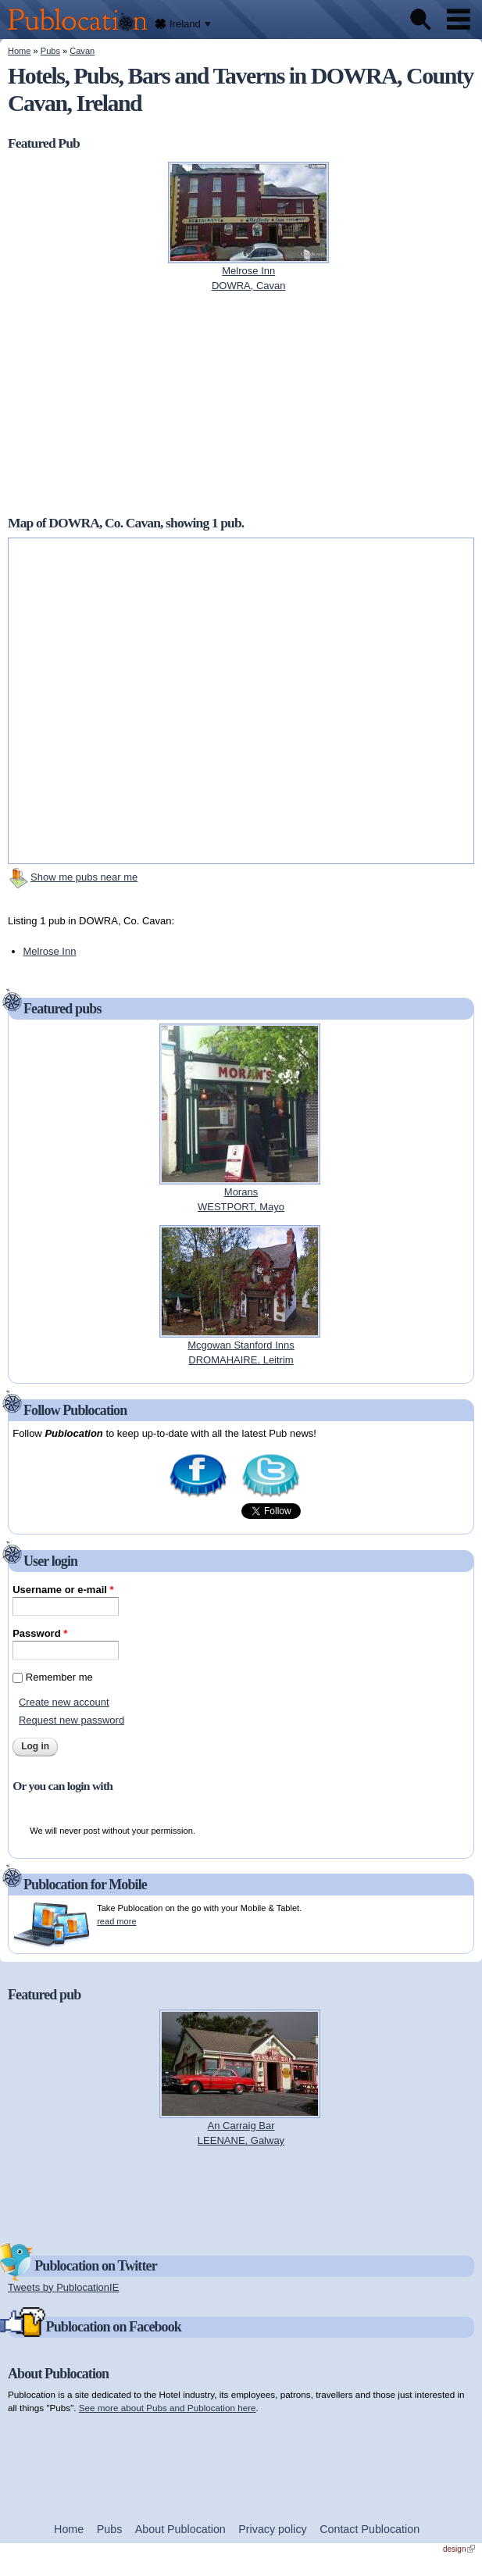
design (459, 2549)
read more (116, 1921)
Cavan (82, 50)
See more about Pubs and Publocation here (167, 2408)
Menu (458, 19)
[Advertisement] (241, 403)
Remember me (59, 1677)
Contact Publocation (370, 2529)
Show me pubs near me (83, 877)
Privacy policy (272, 2529)
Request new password (71, 1720)
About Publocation (180, 2529)
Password (39, 1633)
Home (19, 50)
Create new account (64, 1702)
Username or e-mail (62, 1589)
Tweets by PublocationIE (63, 2287)
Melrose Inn (50, 951)
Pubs (50, 50)
